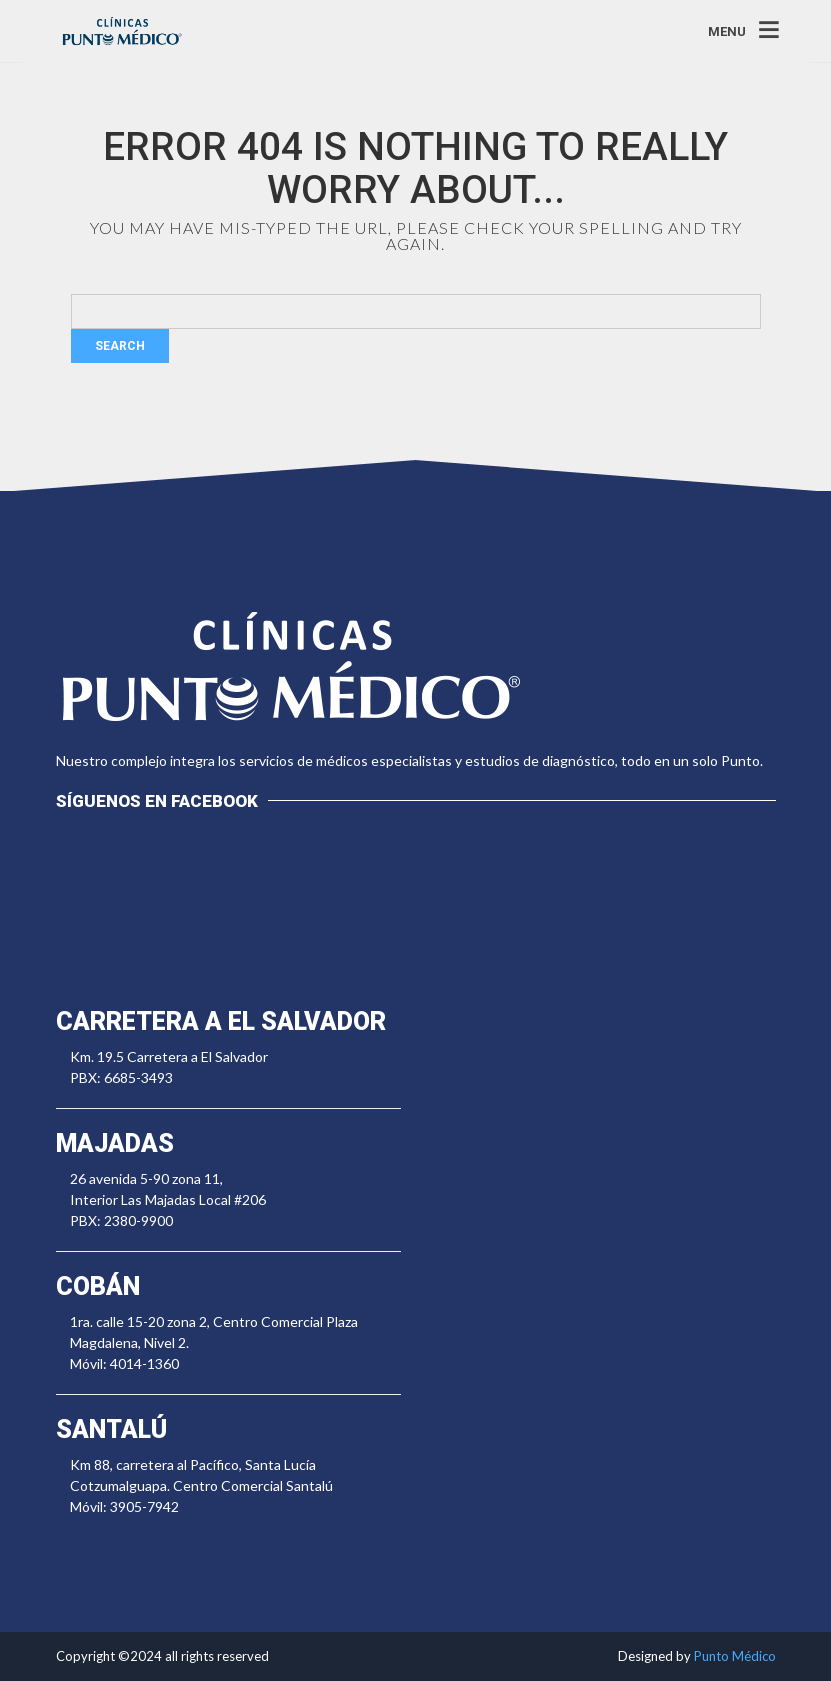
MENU (727, 30)
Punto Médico (735, 1656)
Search (120, 346)
